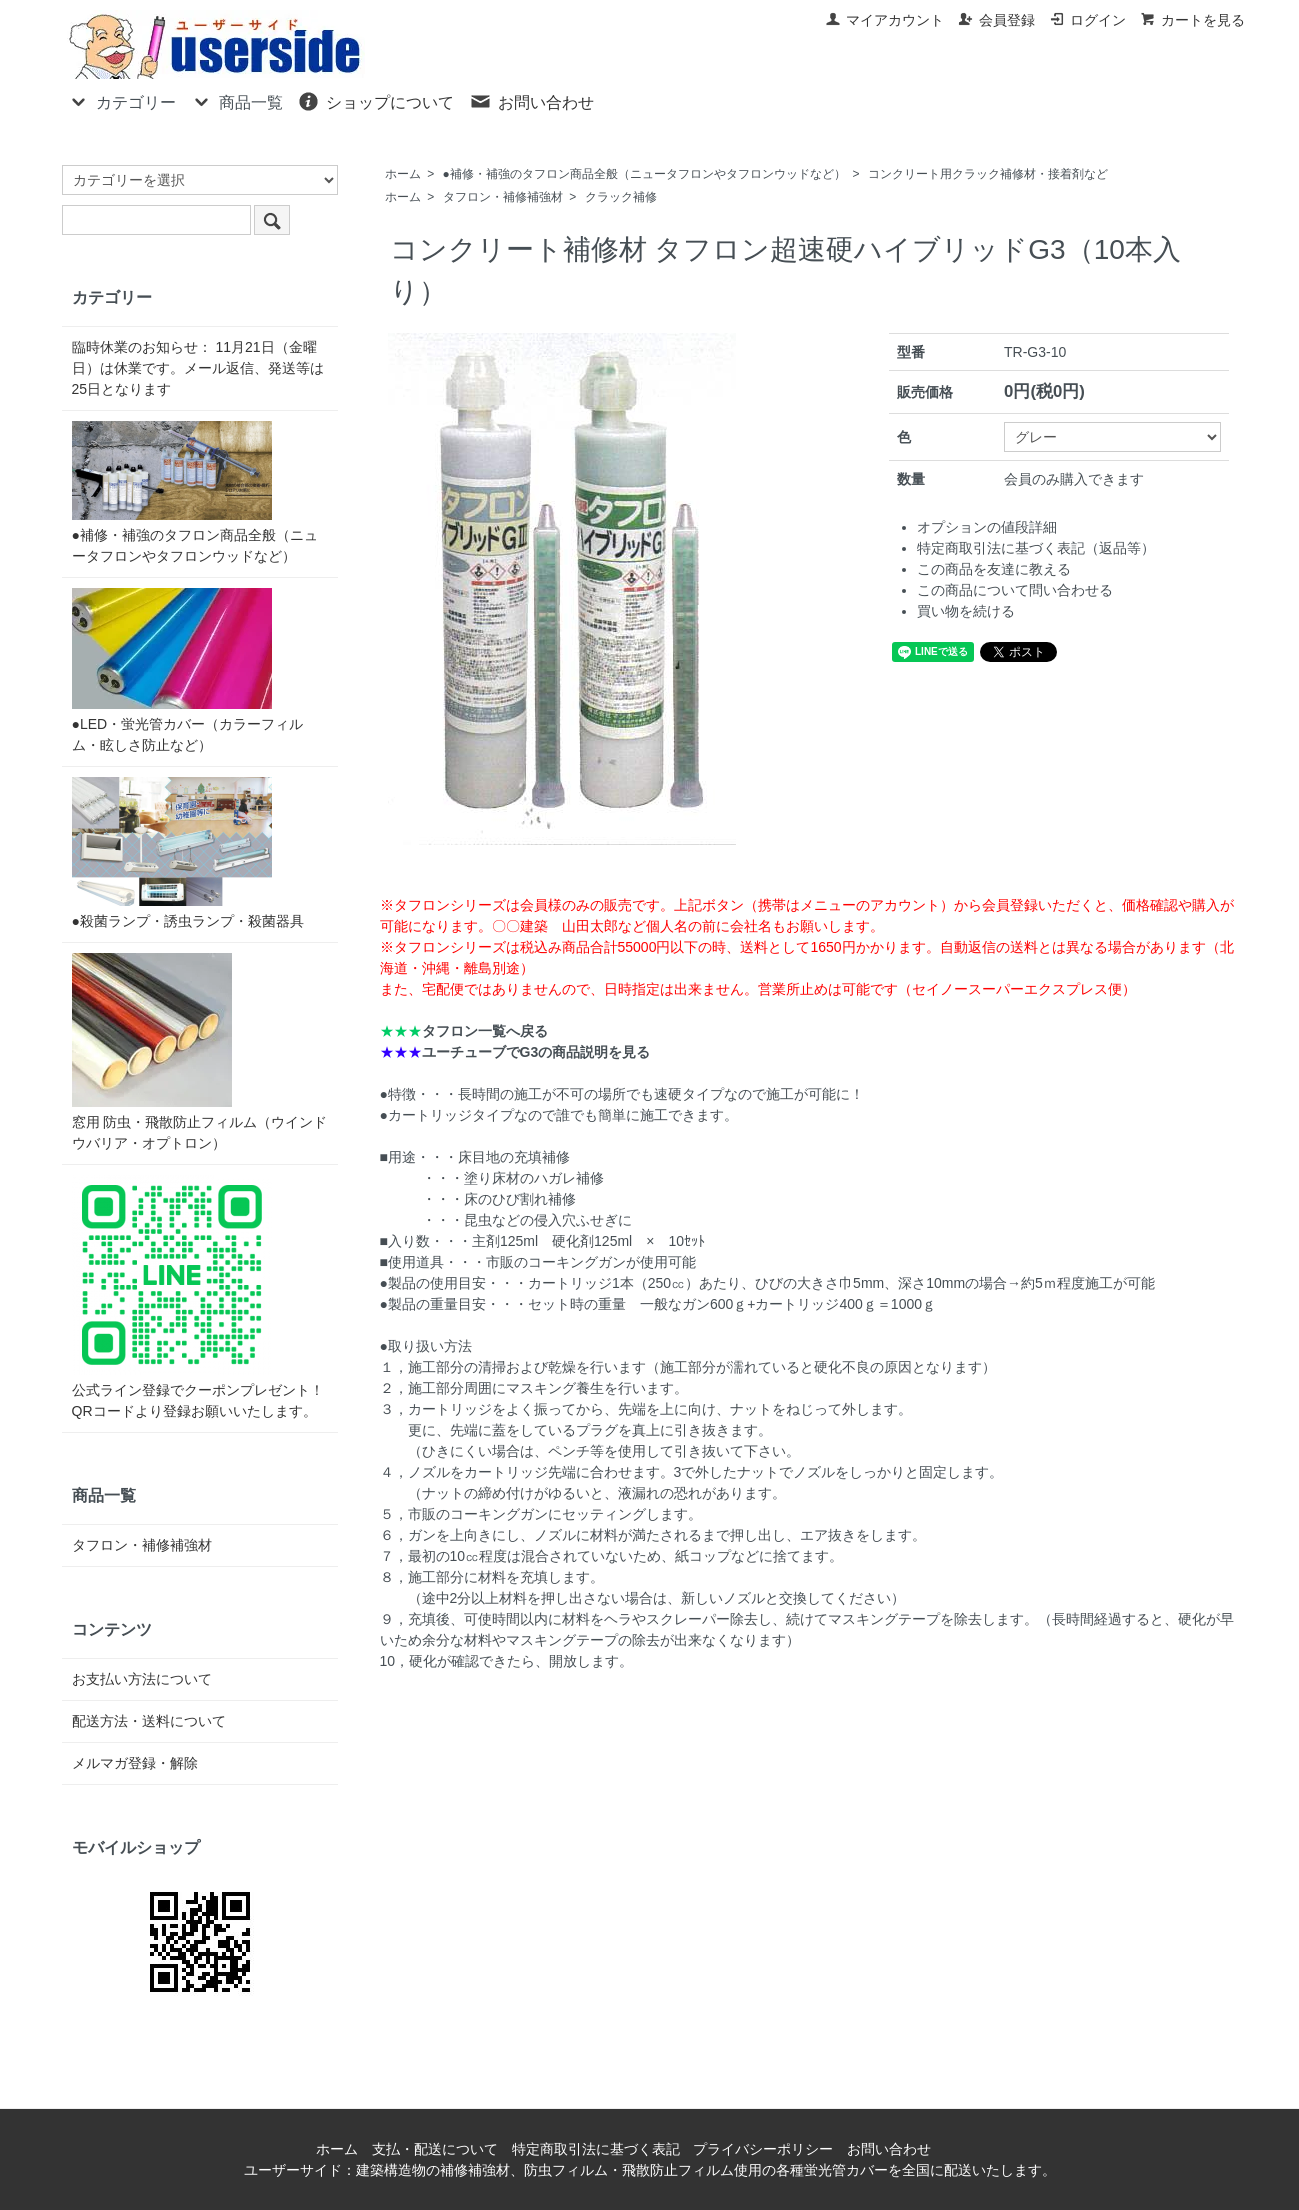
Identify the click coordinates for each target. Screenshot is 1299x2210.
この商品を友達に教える (994, 569)
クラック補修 (621, 197)
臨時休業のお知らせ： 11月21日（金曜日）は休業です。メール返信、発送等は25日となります (198, 368)
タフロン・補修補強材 (503, 197)
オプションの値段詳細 (987, 527)
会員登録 (996, 20)
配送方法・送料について (149, 1721)
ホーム (403, 174)
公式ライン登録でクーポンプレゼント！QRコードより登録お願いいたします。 (198, 1297)
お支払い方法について (142, 1679)
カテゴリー (121, 101)
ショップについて (375, 101)
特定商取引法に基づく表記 (596, 2149)
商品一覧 (236, 101)
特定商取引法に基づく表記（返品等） (1036, 548)
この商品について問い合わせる (1015, 590)
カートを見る (1192, 20)
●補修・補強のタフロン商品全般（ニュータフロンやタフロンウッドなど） (644, 174)
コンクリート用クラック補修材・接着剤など (988, 174)
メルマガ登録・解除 (135, 1763)
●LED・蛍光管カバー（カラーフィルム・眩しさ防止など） (188, 670)
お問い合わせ (531, 101)
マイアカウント (884, 20)
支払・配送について (435, 2149)
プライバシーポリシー (763, 2149)
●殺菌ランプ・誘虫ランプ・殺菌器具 (188, 853)
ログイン (1087, 20)
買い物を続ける (966, 611)
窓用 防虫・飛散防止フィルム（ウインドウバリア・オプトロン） (200, 1052)
